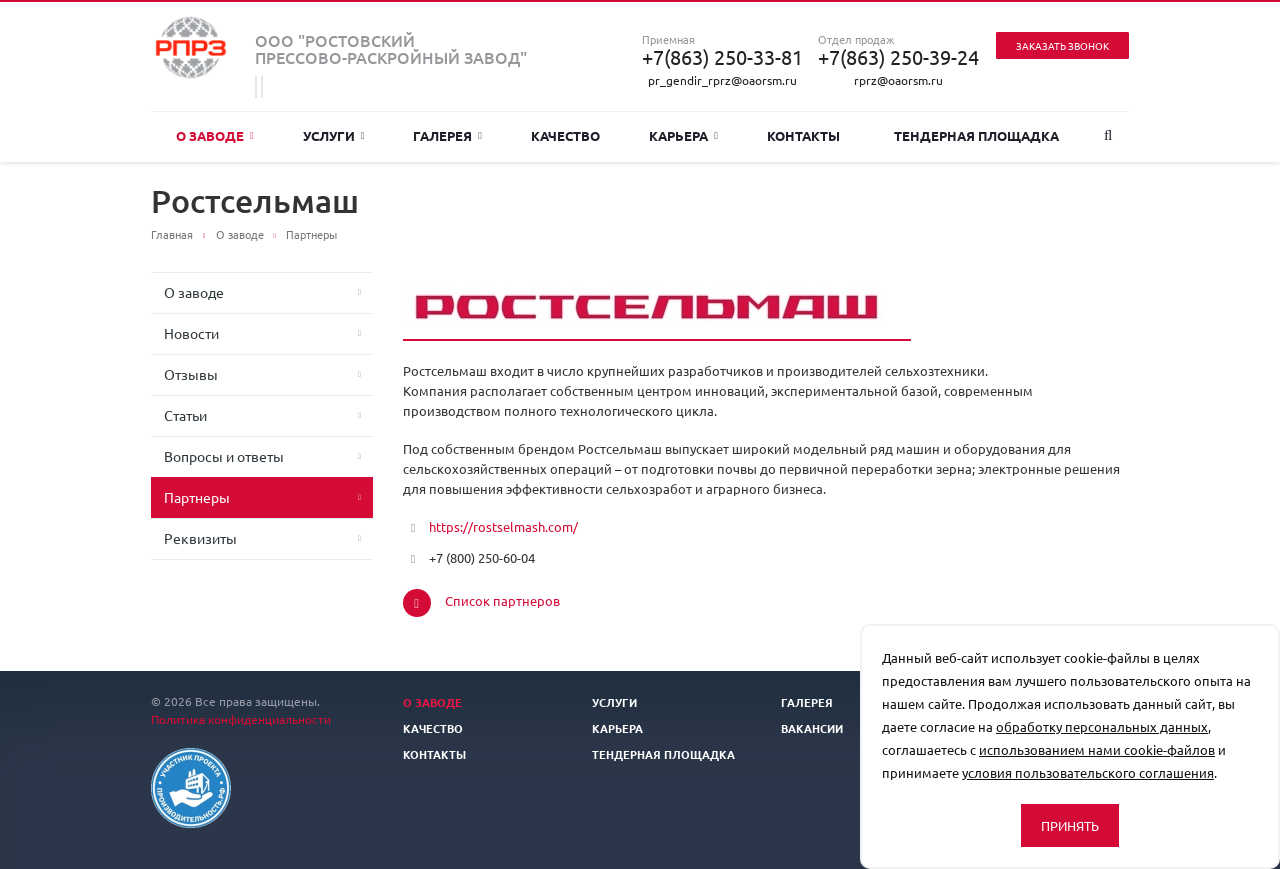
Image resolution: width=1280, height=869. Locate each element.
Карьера (683, 135)
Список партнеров (481, 603)
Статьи (185, 415)
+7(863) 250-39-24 (898, 57)
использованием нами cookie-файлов (1097, 749)
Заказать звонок (1062, 45)
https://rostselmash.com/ (503, 526)
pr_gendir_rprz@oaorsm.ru (722, 80)
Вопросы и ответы (224, 456)
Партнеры (197, 497)
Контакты (803, 135)
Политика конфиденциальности (241, 719)
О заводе (215, 135)
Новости (191, 333)
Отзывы (191, 374)
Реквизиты (200, 538)
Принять (1070, 825)
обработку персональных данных (1102, 726)
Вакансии (812, 728)
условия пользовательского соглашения (1088, 772)
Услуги (334, 135)
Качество (565, 135)
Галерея (447, 135)
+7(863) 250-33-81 (722, 57)
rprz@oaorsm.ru (898, 80)
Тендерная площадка (976, 135)
